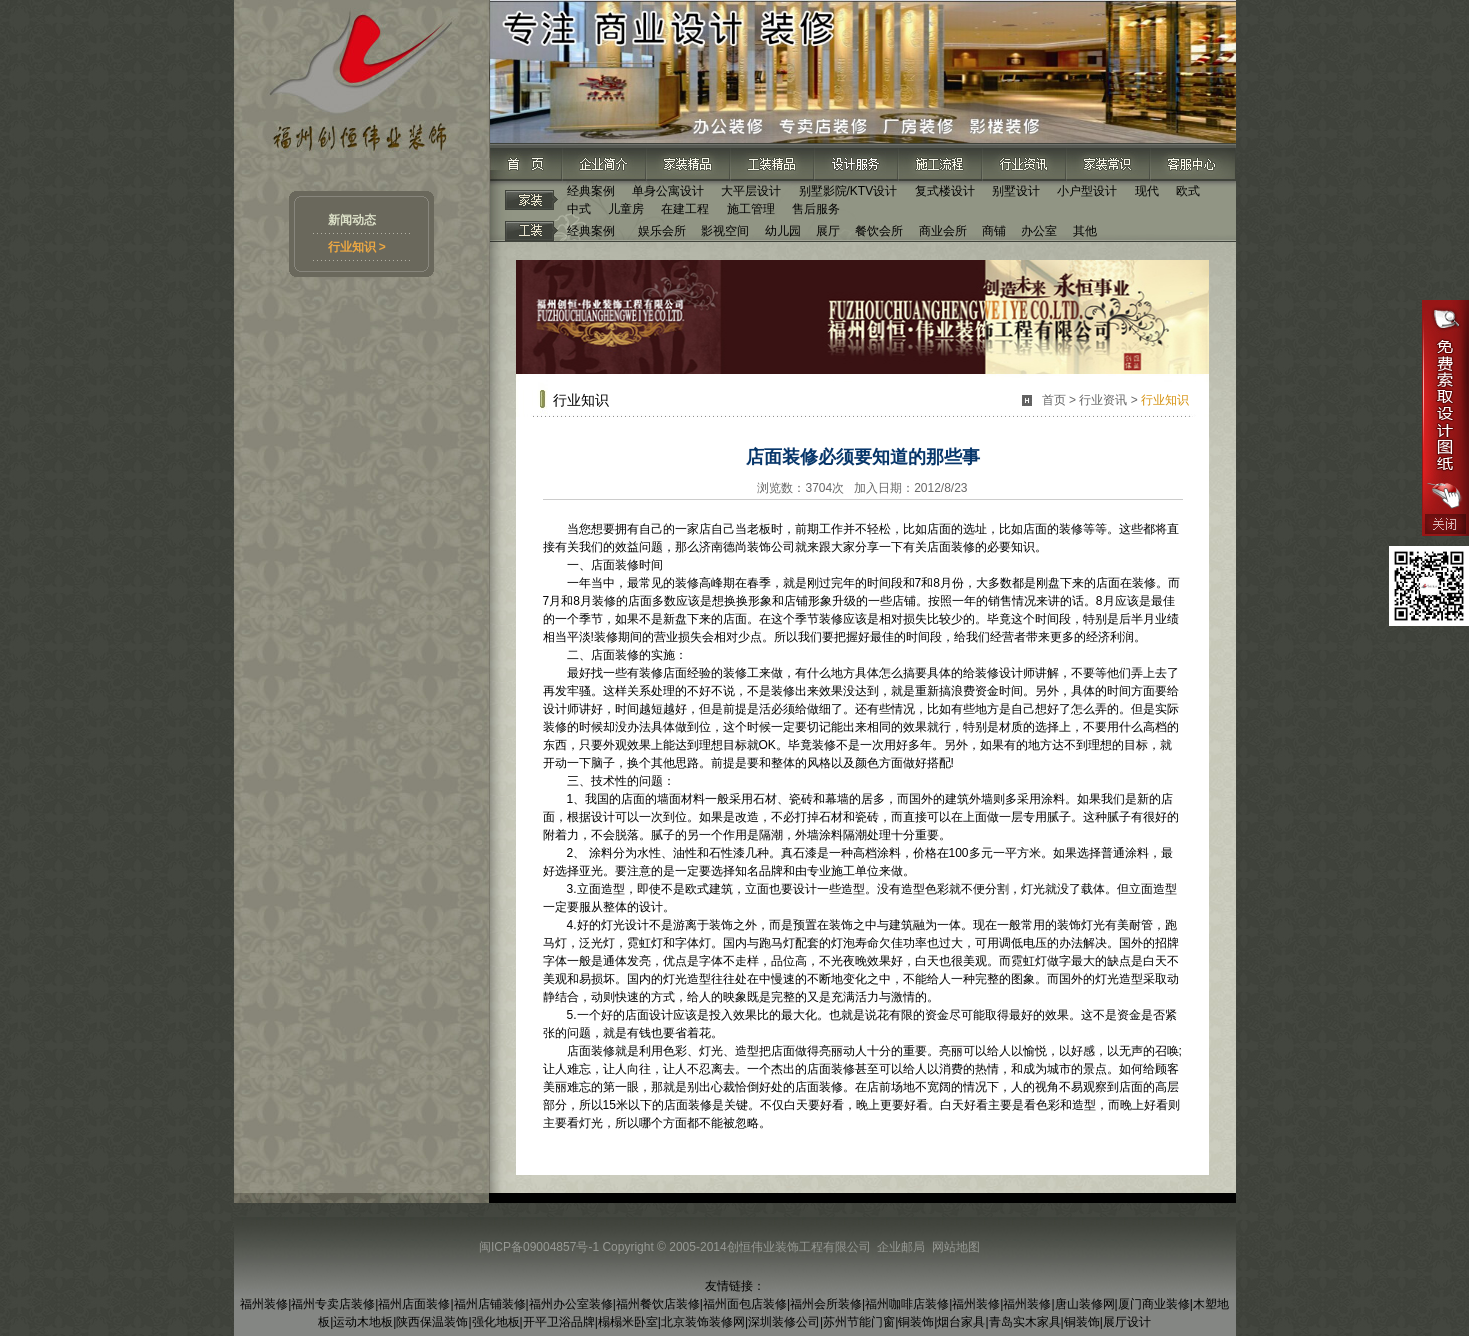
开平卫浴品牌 (559, 1322)
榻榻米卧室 (628, 1322)
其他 (1085, 231)
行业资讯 (1103, 400)
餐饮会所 (879, 231)
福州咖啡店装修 (907, 1304)
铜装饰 (916, 1322)
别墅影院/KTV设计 (848, 191)
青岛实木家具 (1025, 1322)
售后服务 (816, 209)
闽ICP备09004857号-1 (539, 1247)
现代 (1147, 191)
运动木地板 (363, 1322)
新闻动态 (352, 220)
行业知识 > (357, 247)
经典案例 (591, 191)
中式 (579, 209)
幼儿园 (783, 231)
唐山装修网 (1085, 1304)
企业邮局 (901, 1247)
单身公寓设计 (668, 191)
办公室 (1039, 231)
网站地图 (956, 1247)
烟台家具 (961, 1322)
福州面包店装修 (745, 1304)
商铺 (994, 231)
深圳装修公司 (784, 1322)
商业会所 (943, 231)
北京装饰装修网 (703, 1322)
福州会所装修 (826, 1304)
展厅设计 (1127, 1322)
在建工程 (685, 209)
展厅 (828, 231)
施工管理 (751, 209)
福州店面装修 (414, 1304)
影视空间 (725, 231)
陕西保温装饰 (432, 1322)
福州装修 (264, 1304)
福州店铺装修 (490, 1304)
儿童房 (626, 209)
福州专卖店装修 (333, 1304)
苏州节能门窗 (859, 1322)
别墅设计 (1016, 191)
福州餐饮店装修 (658, 1304)
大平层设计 (751, 191)
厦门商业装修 (1154, 1304)
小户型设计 (1087, 191)
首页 (1054, 400)
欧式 (1188, 191)
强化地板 (496, 1322)
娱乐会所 (662, 231)
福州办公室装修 (571, 1304)
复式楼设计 (945, 191)
